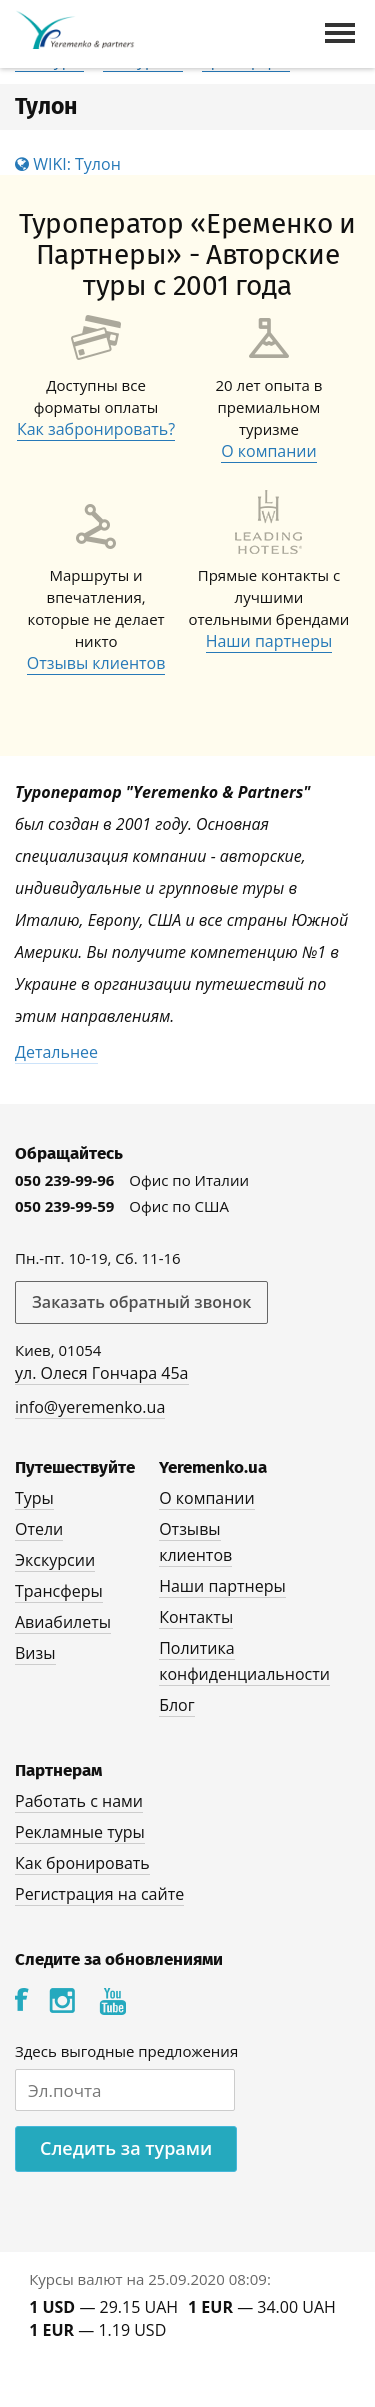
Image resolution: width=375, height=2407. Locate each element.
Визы (35, 1653)
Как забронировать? (96, 429)
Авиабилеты (63, 1622)
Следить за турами (126, 2148)
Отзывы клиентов (96, 663)
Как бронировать (82, 1863)
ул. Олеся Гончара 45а (102, 1373)
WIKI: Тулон (68, 164)
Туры (34, 1498)
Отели (39, 1529)
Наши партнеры (269, 641)
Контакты (196, 1617)
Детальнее (56, 1052)
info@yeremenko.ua (90, 1407)
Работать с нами (79, 1801)
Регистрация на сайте (99, 1894)
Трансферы (59, 1591)
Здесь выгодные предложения (126, 2051)
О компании (269, 451)
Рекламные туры (80, 1832)
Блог (176, 1705)
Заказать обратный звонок (141, 1302)
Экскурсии (55, 1560)
